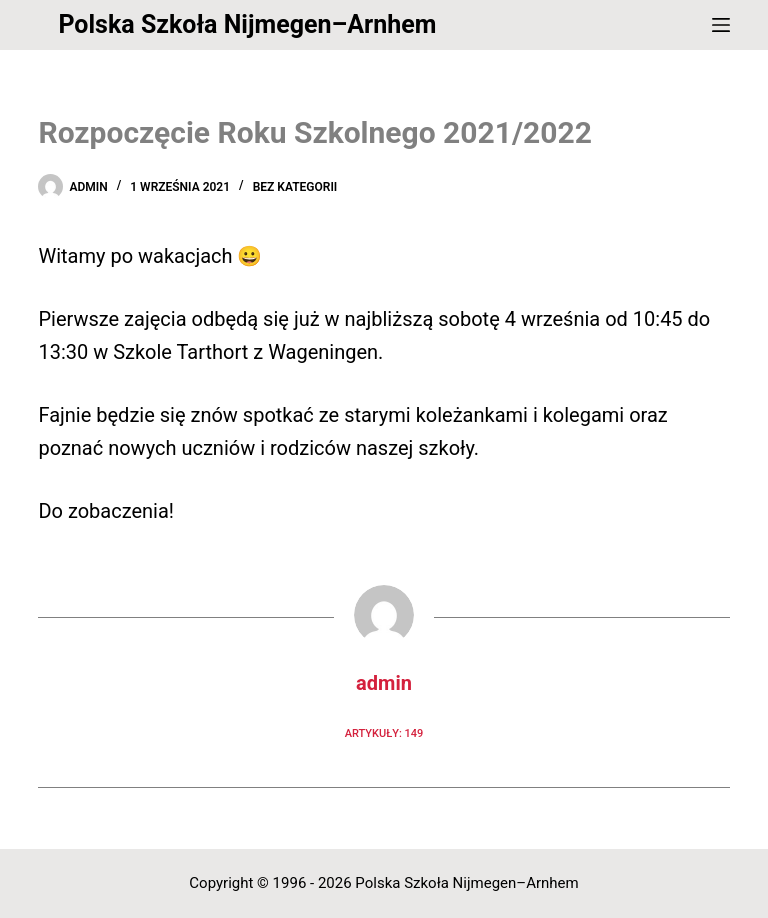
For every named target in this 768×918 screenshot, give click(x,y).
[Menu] (721, 25)
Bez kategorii (295, 187)
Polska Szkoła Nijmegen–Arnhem (247, 24)
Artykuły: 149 (384, 733)
